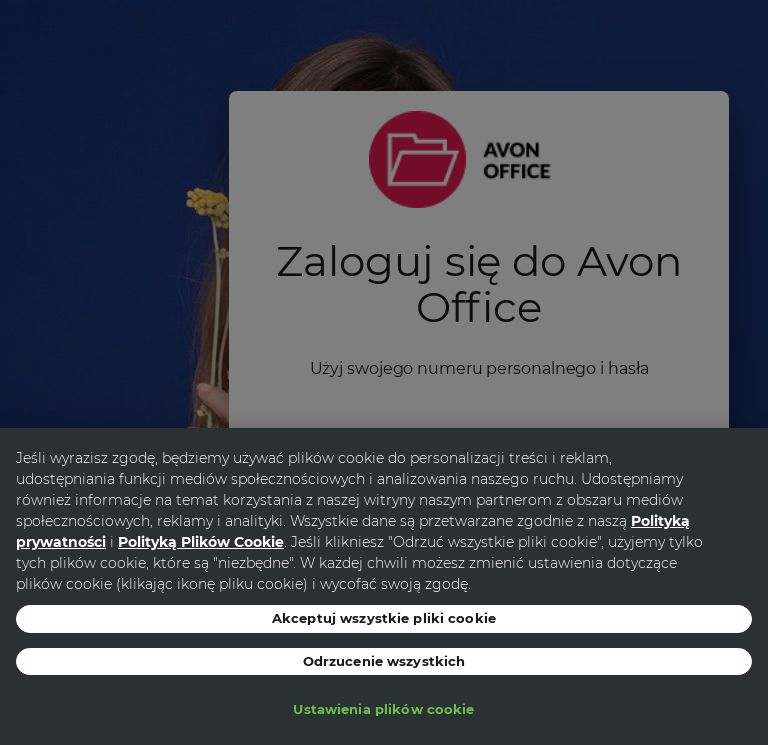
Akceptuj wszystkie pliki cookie (384, 618)
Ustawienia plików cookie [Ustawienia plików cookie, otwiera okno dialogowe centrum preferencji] (383, 709)
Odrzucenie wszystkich (384, 661)
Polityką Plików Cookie (201, 542)
